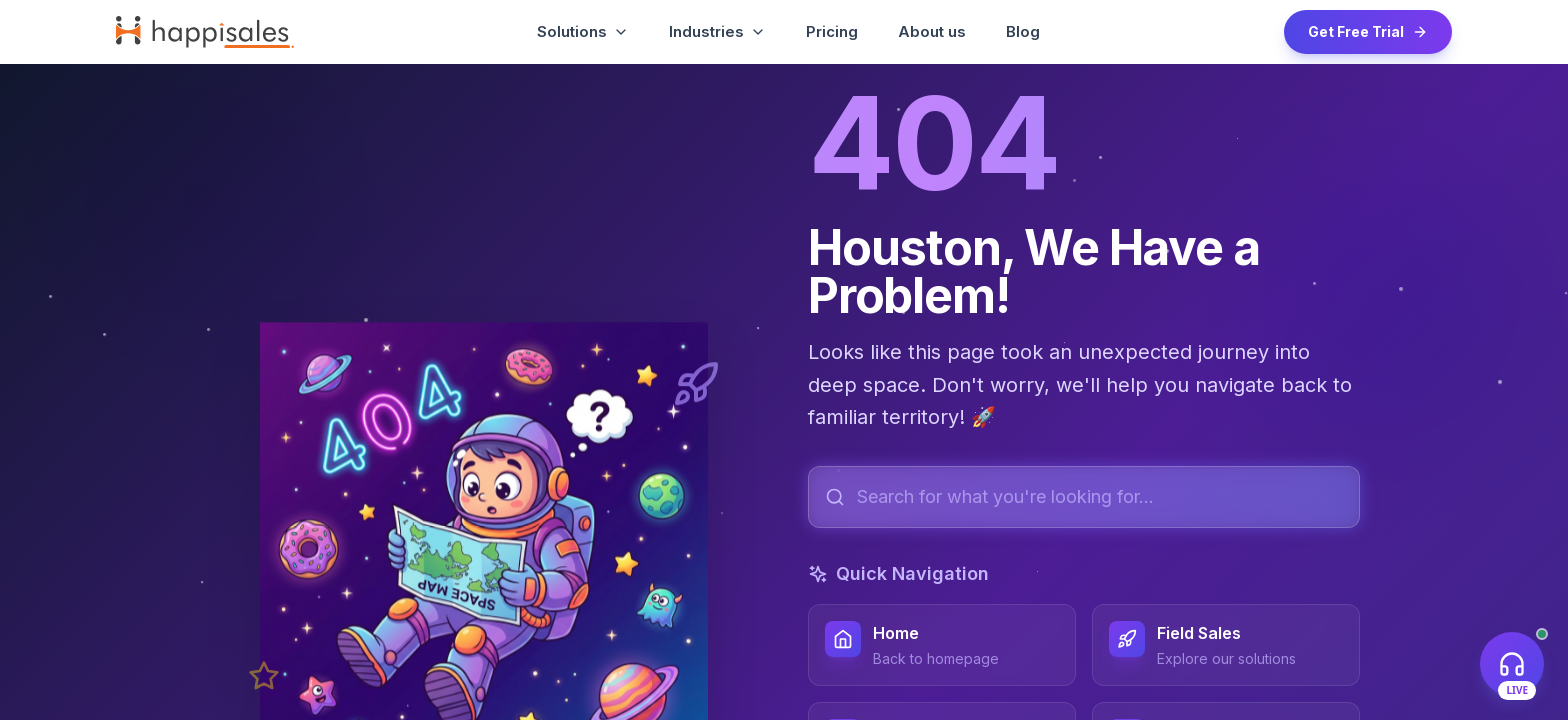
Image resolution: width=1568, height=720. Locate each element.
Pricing (832, 31)
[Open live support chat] (1512, 664)
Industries (717, 31)
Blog (1023, 31)
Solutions (583, 31)
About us (932, 31)
